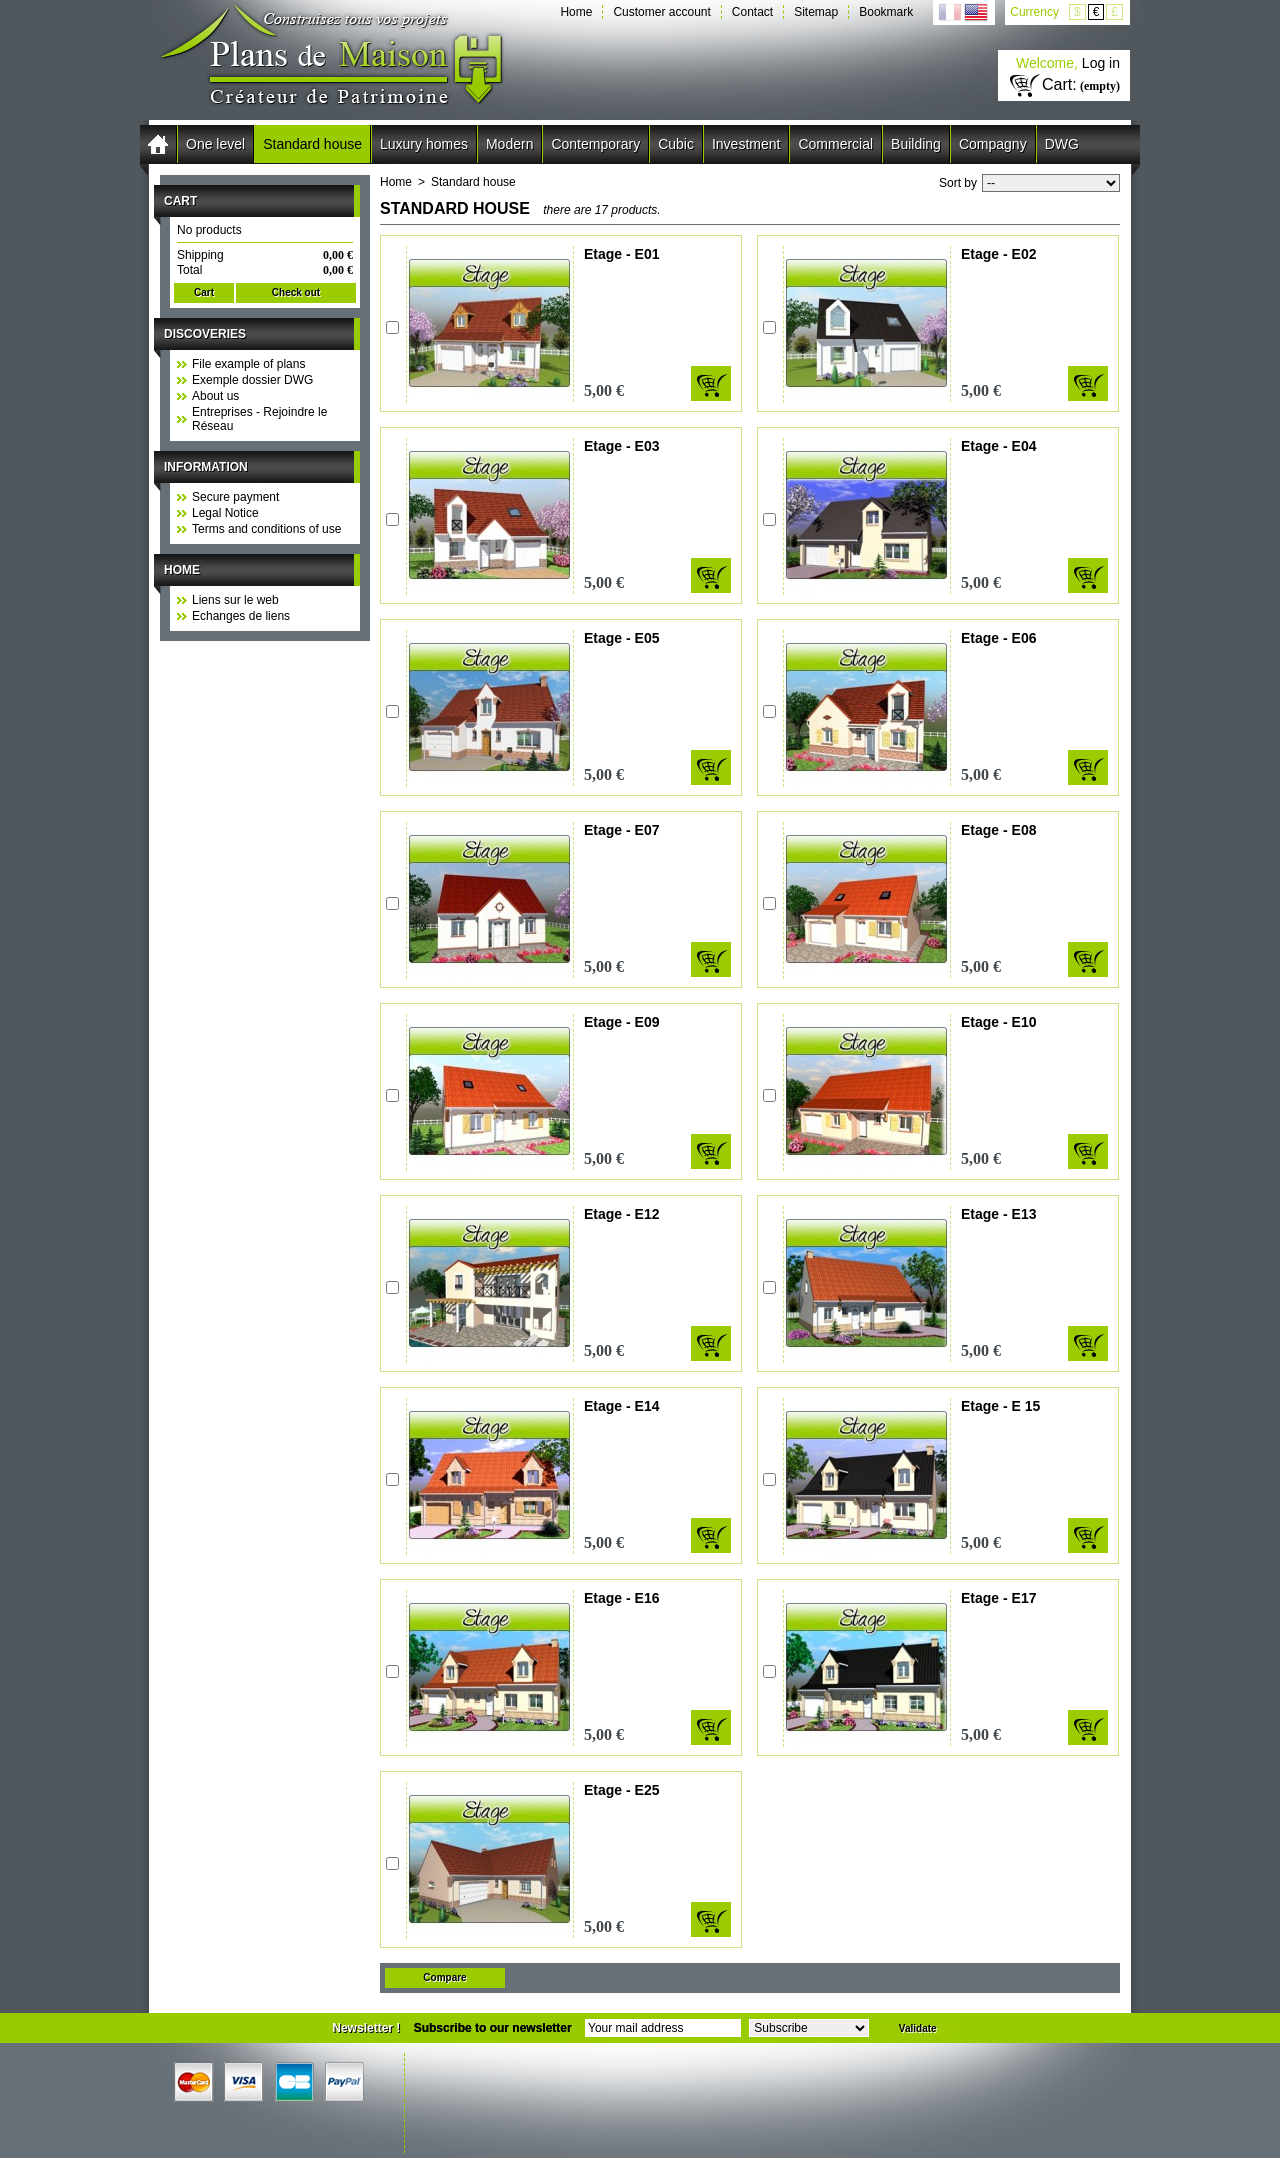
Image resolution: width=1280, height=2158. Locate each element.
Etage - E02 (998, 254)
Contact (752, 12)
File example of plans (248, 364)
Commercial (835, 144)
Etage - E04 (998, 446)
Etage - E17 (998, 1598)
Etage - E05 (621, 638)
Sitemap (816, 12)
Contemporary (595, 144)
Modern (509, 144)
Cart (180, 201)
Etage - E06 (998, 638)
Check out (296, 292)
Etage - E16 (621, 1598)
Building (916, 144)
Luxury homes (424, 144)
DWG (1062, 144)
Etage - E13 (998, 1214)
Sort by (958, 183)
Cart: (1059, 84)
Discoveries (205, 334)
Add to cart (711, 383)
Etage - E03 (621, 446)
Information (206, 467)
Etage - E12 (621, 1214)
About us (215, 396)
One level (215, 144)
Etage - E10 (998, 1022)
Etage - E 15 (1000, 1406)
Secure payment (235, 497)
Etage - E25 (621, 1790)
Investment (746, 144)
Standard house (312, 144)
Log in (1101, 63)
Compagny (993, 144)
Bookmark (886, 12)
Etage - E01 (621, 254)
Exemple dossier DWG (252, 380)
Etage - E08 (998, 830)
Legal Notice (225, 513)
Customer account (661, 12)
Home (576, 12)
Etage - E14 (621, 1406)
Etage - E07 (621, 830)
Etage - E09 (621, 1022)
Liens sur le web (235, 600)
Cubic (676, 144)
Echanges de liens (241, 616)
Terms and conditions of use (266, 529)
